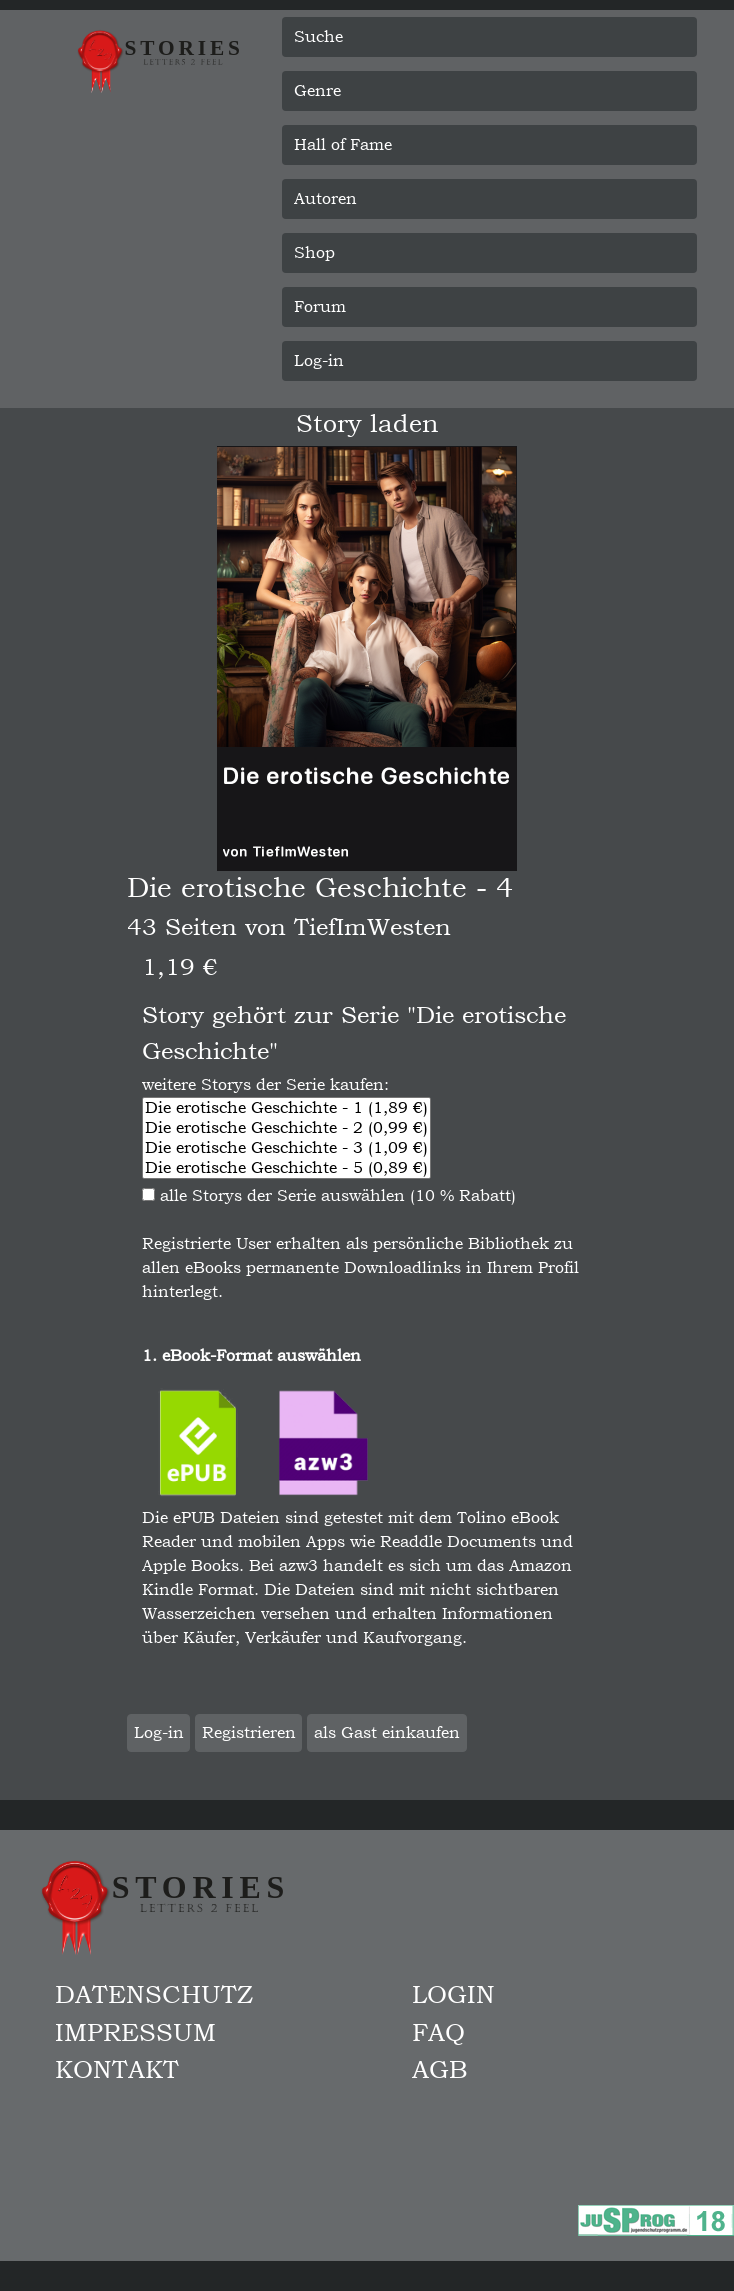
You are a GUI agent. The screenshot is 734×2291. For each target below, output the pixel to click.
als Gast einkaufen (387, 1732)
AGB (440, 2069)
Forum (320, 306)
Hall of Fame (343, 144)
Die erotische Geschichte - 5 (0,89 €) (286, 1168)
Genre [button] (317, 90)
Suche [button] (318, 36)
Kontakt (117, 2069)
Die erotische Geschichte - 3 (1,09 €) (286, 1148)
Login (453, 1994)
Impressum (135, 2032)
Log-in (319, 360)
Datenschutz (154, 1994)
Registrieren (249, 1732)
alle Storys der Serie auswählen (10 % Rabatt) (329, 1195)
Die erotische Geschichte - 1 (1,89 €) (286, 1108)
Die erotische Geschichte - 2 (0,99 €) (286, 1128)
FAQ (438, 2032)
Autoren (325, 198)
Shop (314, 252)
